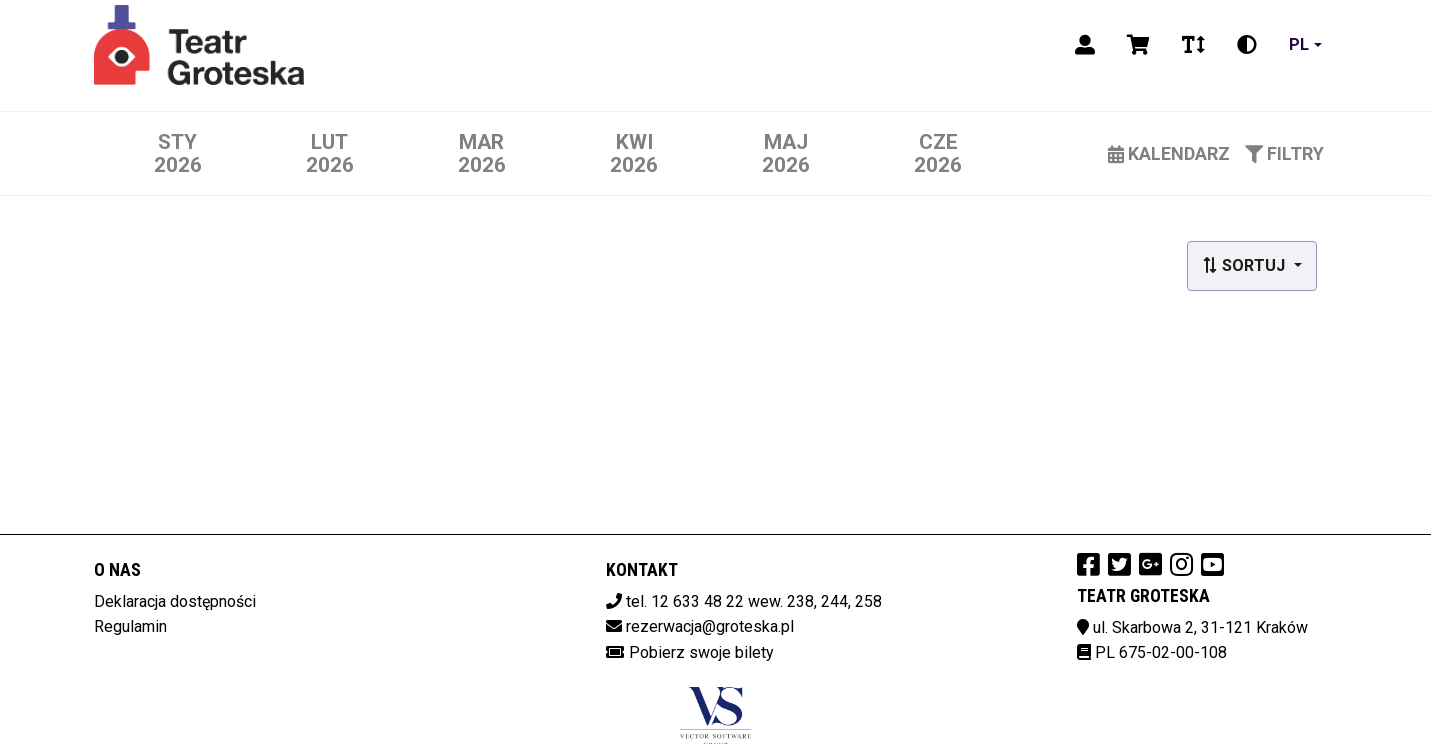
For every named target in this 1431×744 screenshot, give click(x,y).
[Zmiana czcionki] (1193, 45)
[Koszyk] (1138, 45)
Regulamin (130, 626)
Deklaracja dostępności (175, 601)
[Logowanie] (1085, 45)
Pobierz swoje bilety (701, 652)
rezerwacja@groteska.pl (710, 626)
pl (1299, 44)
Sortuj (1245, 265)
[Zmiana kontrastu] (1247, 45)
